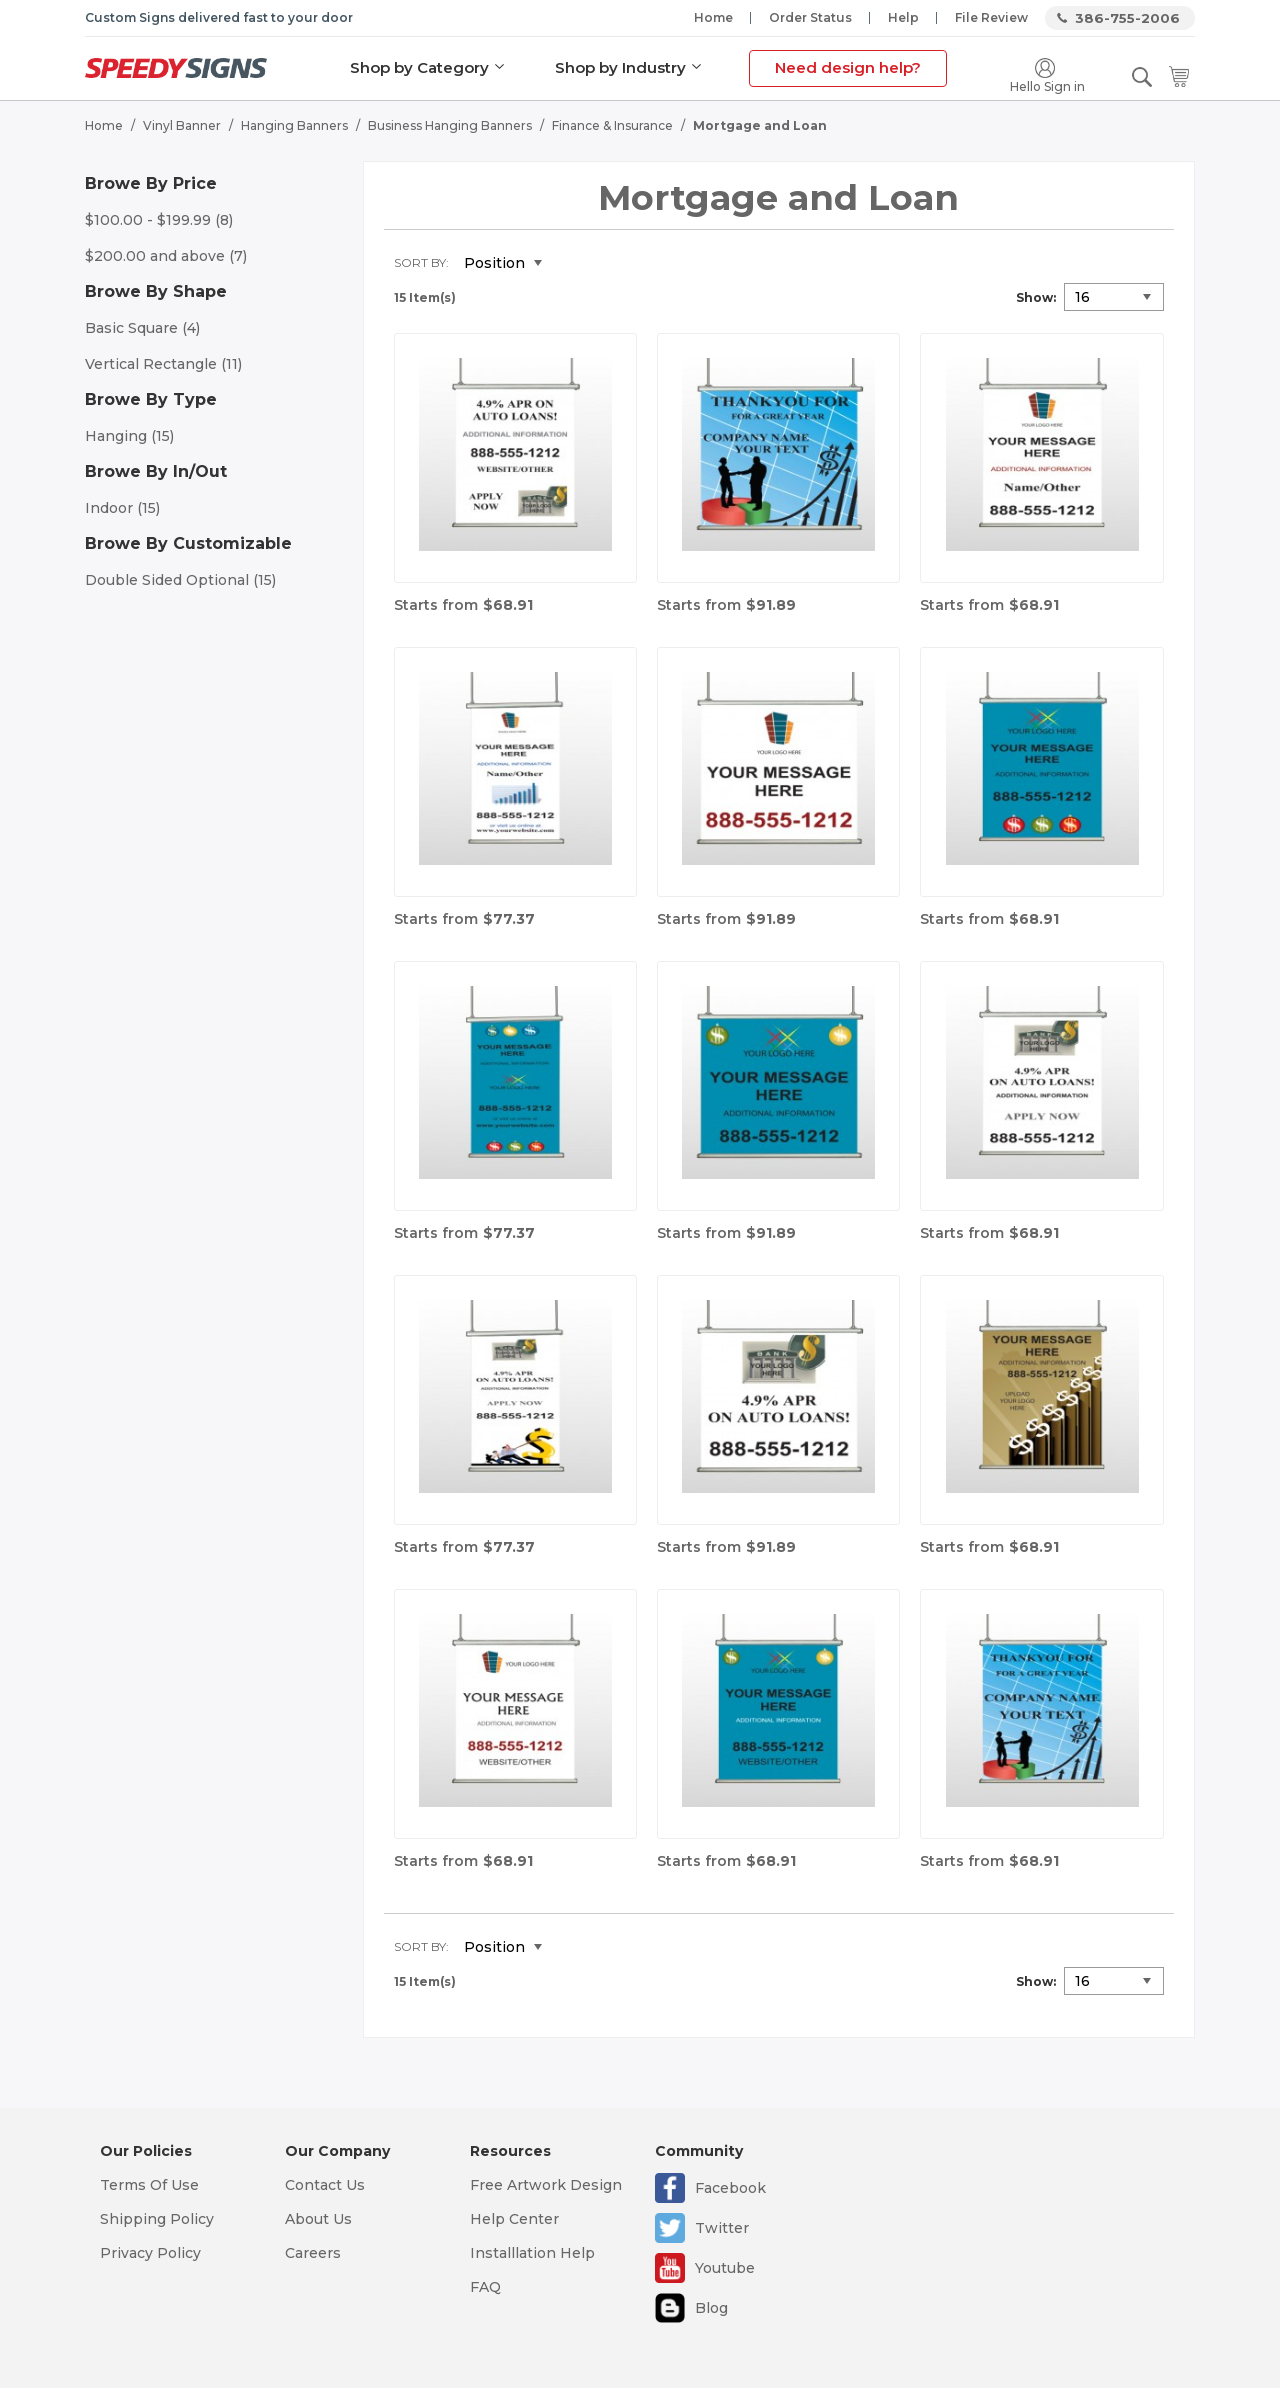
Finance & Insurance (612, 125)
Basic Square (142, 328)
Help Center (514, 2219)
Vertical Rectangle (163, 364)
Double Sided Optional (180, 580)
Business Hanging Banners (450, 125)
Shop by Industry (620, 67)
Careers (313, 2253)
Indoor (122, 508)
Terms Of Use (149, 2185)
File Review (991, 17)
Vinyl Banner (182, 125)
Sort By (420, 262)
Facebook (730, 2188)
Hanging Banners (294, 125)
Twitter (722, 2228)
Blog (711, 2308)
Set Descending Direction (572, 264)
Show (1034, 297)
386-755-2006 (1127, 18)
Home (713, 17)
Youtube (725, 2268)
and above (166, 256)
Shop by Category (419, 67)
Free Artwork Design (546, 2185)
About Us (318, 2219)
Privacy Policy (150, 2253)
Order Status (810, 17)
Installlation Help (532, 2253)
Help (903, 17)
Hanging (129, 436)
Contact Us (325, 2185)
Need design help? (848, 67)
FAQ (485, 2287)
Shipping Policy (157, 2219)
